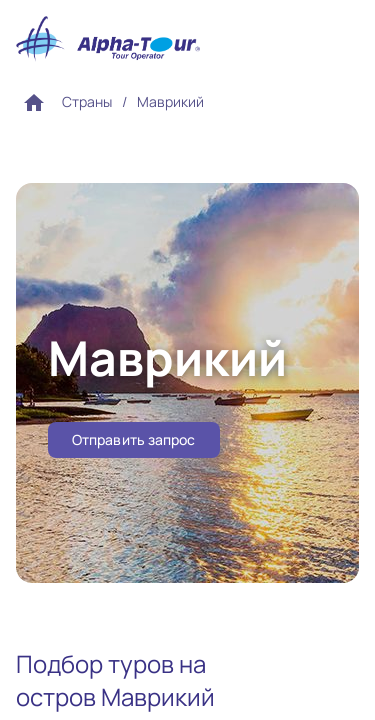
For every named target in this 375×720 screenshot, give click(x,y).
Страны (87, 101)
